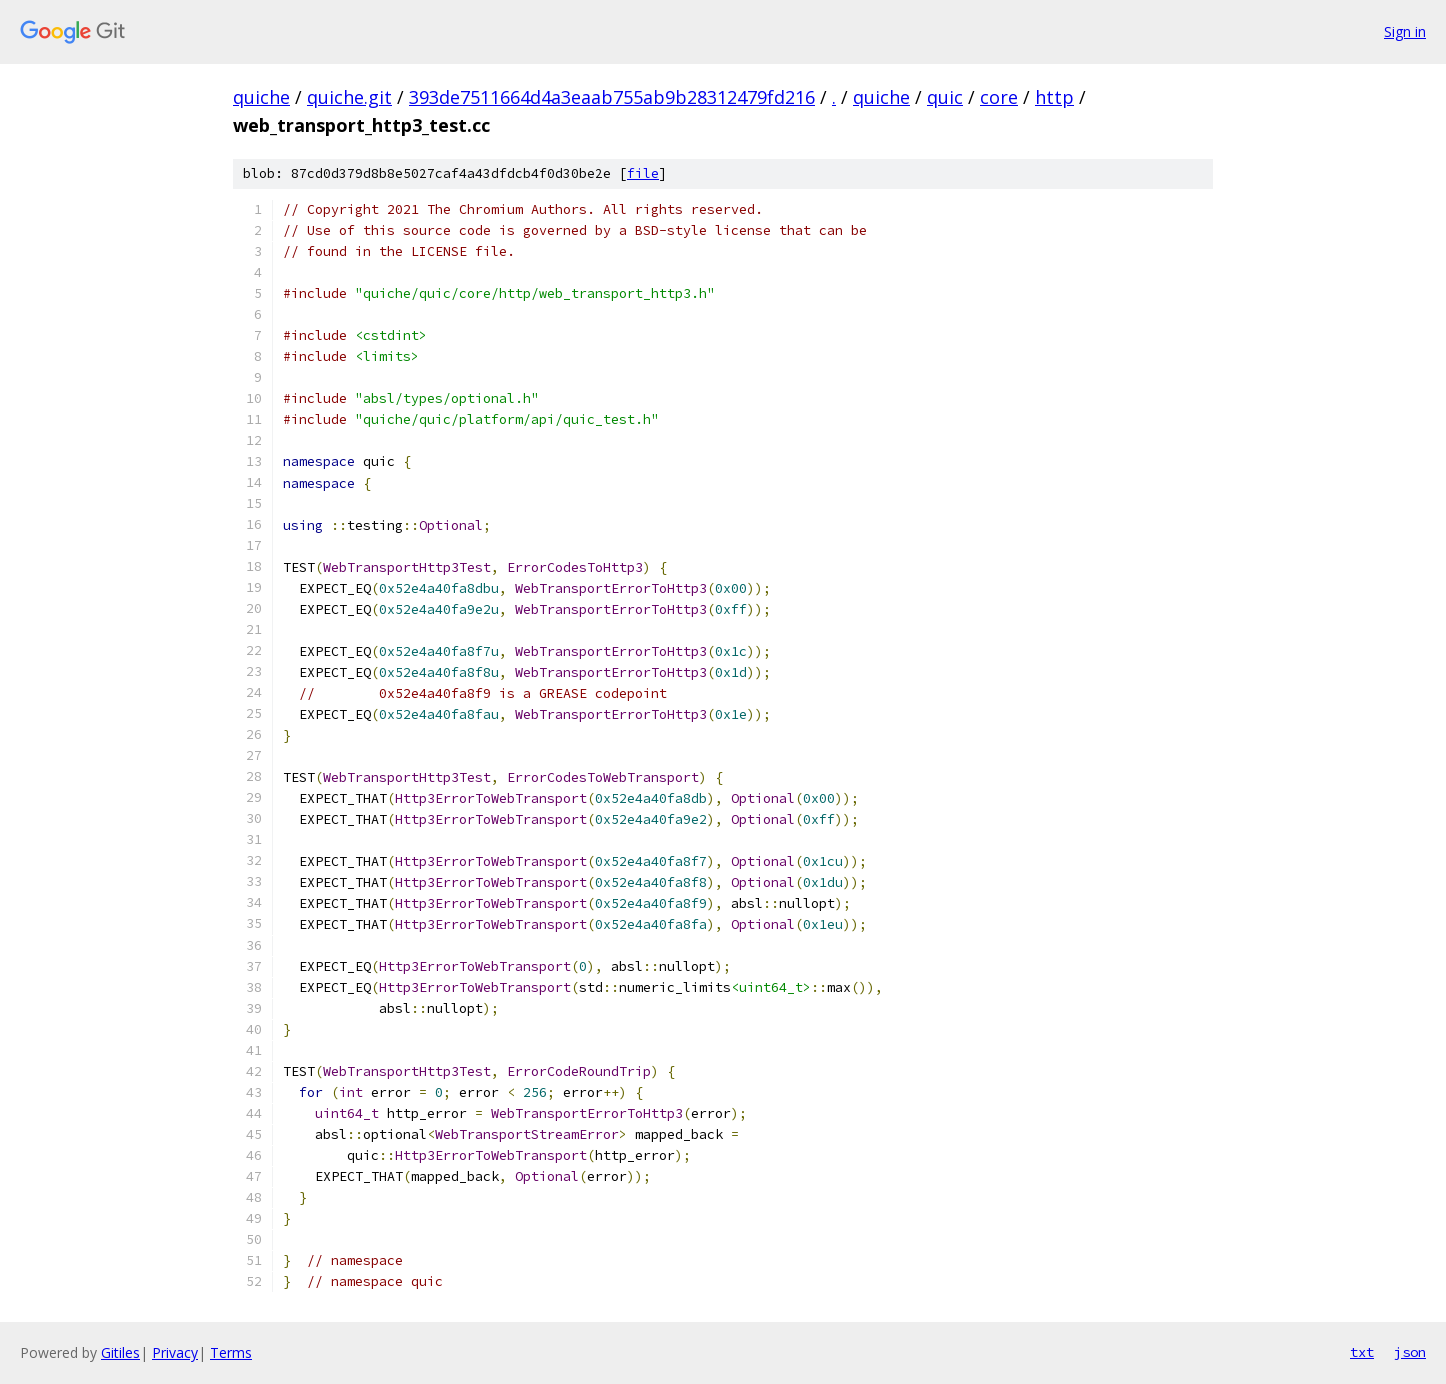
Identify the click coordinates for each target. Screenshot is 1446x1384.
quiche (261, 97)
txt (1362, 1352)
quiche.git (349, 97)
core (999, 97)
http (1054, 97)
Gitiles (120, 1352)
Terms (231, 1352)
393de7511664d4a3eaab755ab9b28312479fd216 (612, 97)
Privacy (175, 1352)
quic (945, 97)
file (643, 173)
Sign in (1405, 31)
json (1410, 1352)
